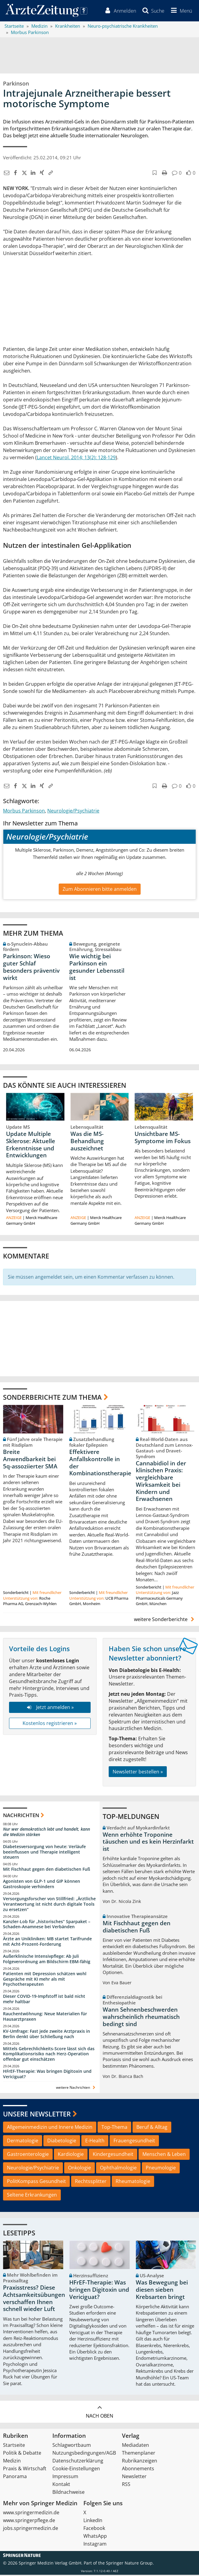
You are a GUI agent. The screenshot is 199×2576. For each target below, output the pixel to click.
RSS (126, 2485)
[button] (180, 11)
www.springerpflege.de (29, 2521)
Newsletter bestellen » (138, 1773)
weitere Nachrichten (76, 2088)
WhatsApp (95, 2537)
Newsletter (134, 2477)
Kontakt (61, 2485)
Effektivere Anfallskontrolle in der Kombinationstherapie (100, 1464)
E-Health (94, 2142)
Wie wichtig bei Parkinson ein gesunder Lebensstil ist (96, 968)
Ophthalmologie (118, 2169)
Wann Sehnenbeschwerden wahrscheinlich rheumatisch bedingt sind (141, 2018)
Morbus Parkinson (24, 812)
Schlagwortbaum (71, 2446)
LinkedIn (92, 2521)
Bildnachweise (68, 2493)
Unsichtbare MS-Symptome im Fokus (163, 1138)
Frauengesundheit (134, 2142)
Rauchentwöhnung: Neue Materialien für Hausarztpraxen (45, 2017)
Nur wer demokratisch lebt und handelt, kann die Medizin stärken (46, 1833)
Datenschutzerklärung (77, 2462)
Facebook (94, 2529)
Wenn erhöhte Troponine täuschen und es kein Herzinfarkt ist (148, 1843)
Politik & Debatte (22, 2454)
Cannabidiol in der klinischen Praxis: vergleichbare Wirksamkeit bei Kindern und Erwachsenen (161, 1482)
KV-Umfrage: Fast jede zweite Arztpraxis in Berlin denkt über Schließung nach (46, 2035)
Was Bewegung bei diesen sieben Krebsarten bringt (162, 2291)
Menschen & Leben (164, 2155)
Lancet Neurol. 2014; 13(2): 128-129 (76, 458)
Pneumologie (161, 2169)
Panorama (15, 2477)
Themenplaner (138, 2454)
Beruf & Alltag (151, 2128)
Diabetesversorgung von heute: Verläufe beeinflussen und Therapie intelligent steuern (44, 1853)
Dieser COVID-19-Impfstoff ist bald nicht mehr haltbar (44, 2000)
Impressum (65, 2477)
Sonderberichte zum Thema (52, 1398)
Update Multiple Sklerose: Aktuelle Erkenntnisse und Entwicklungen (30, 1146)
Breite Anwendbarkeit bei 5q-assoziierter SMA (30, 1460)
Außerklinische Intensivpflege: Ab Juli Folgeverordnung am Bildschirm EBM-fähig (46, 1960)
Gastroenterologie (28, 2155)
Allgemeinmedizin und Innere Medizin (49, 2128)
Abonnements (138, 2469)
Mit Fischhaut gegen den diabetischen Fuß (46, 1870)
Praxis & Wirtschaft (24, 2469)
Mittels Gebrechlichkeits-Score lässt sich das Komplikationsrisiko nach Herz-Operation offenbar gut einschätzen (49, 2055)
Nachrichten (21, 1816)
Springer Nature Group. (130, 2564)
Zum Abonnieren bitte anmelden (100, 890)
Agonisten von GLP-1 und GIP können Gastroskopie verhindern (41, 1885)
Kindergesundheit (113, 2155)
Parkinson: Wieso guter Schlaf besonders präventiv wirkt (31, 968)
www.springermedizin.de (31, 2513)
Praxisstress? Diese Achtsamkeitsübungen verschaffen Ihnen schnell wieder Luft (34, 2299)
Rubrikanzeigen (139, 2462)
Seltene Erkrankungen (32, 2196)
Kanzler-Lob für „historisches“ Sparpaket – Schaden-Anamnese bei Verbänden (46, 1925)
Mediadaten (135, 2446)
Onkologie (79, 2169)
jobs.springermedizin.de (30, 2529)
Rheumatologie (133, 2182)
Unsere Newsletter (37, 2115)
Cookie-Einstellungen (76, 2469)
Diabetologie (61, 2142)
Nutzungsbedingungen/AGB (84, 2454)
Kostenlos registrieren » (50, 1724)
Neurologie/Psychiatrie (73, 812)
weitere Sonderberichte (165, 1620)
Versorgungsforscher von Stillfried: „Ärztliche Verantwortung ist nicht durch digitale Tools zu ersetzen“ (49, 1905)
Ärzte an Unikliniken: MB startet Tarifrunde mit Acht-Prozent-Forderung (47, 1942)
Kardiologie (71, 2155)
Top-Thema (114, 2128)
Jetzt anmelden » (50, 1708)
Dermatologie (22, 2142)
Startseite (14, 2446)
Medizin (12, 2462)
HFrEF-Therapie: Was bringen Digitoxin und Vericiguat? (47, 2075)
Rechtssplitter (91, 2182)
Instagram (95, 2545)
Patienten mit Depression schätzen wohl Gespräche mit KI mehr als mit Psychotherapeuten (44, 1980)
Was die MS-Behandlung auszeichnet (87, 1142)
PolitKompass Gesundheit (36, 2182)
